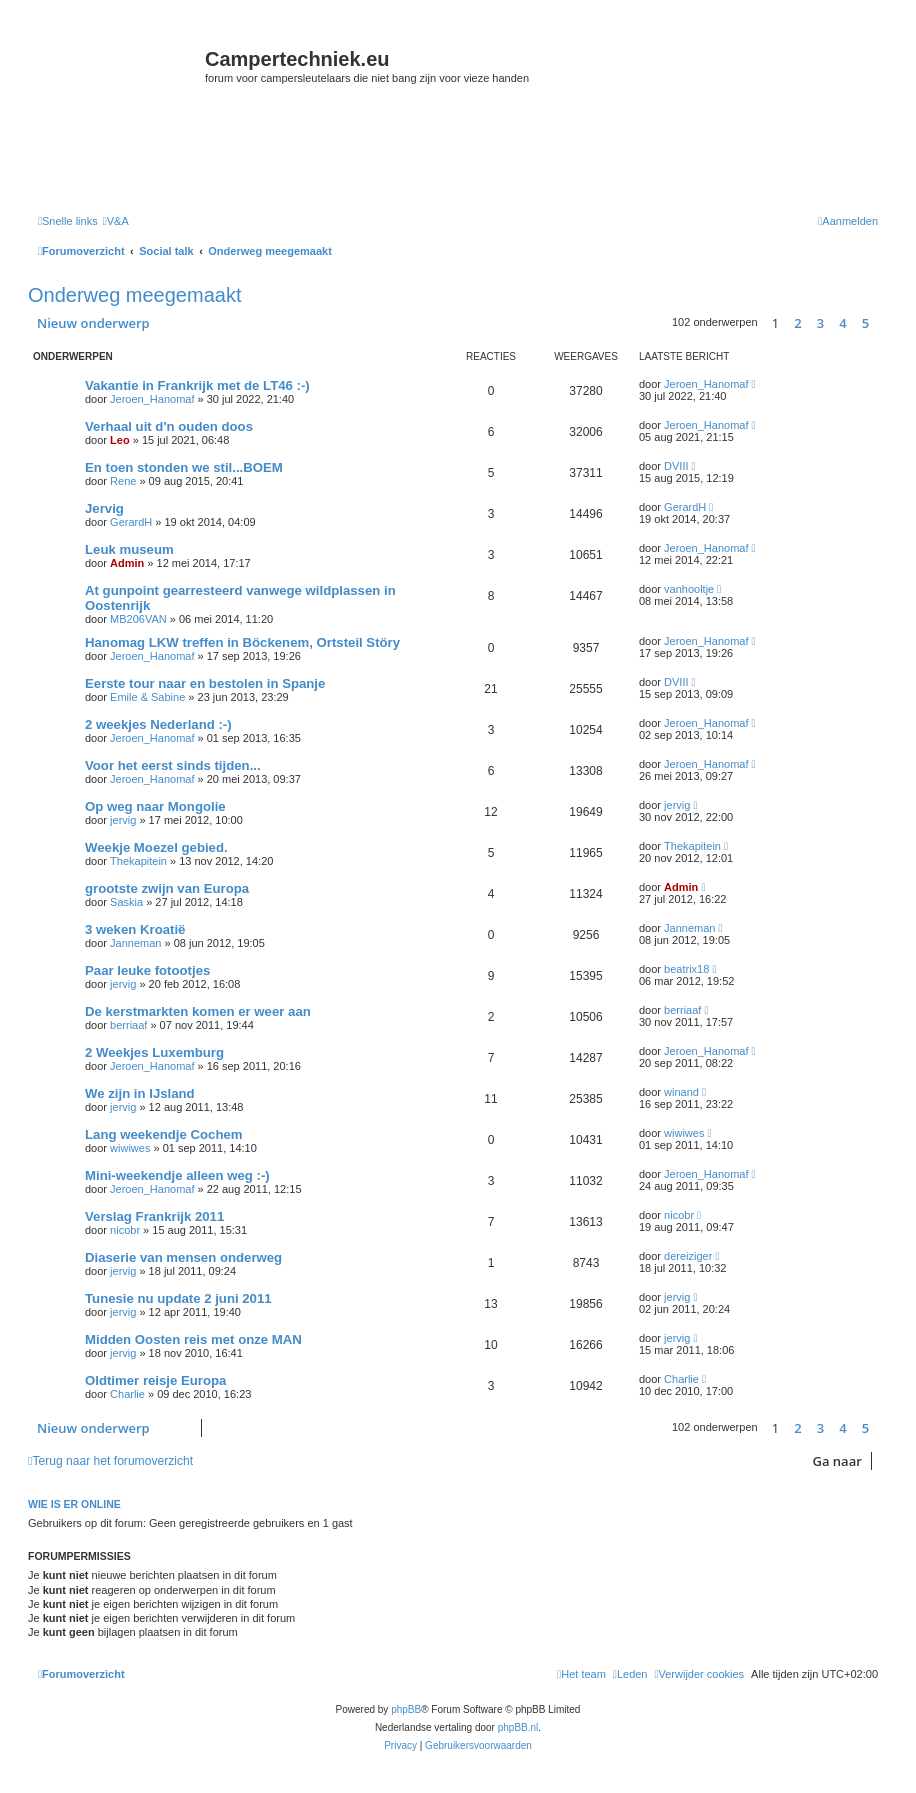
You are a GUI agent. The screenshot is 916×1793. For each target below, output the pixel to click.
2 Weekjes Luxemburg (154, 1052)
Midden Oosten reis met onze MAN (193, 1339)
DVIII (676, 466)
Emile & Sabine (147, 697)
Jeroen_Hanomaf (152, 399)
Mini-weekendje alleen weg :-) (177, 1175)
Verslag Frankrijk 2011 (154, 1216)
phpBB (406, 1709)
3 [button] (820, 323)
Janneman (135, 943)
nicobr (125, 1230)
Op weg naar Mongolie (155, 806)
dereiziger (688, 1256)
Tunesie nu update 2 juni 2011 (178, 1298)
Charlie (127, 1394)
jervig (123, 820)
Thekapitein (138, 861)
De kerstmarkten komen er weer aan (198, 1011)
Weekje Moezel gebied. (156, 847)
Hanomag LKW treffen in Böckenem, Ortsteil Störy (242, 642)
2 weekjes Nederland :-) (158, 724)
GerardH (131, 522)
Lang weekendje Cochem (164, 1134)
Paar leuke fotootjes (147, 970)
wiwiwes (130, 1148)
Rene (123, 481)
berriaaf (128, 1025)
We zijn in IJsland (140, 1093)
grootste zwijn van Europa (167, 888)
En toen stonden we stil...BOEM (184, 467)
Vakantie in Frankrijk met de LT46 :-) (197, 385)
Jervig (104, 508)
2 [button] (797, 323)
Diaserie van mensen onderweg (183, 1257)
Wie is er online (74, 1504)
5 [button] (865, 323)
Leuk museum (129, 549)
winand (681, 1092)
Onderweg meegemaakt (134, 295)
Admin (127, 563)
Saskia (126, 902)
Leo (120, 440)
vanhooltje (689, 589)
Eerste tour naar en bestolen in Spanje (205, 683)
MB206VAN (138, 619)
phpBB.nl (518, 1727)
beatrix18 (686, 969)
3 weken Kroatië (135, 929)
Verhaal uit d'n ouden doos (169, 426)
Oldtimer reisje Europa (155, 1380)
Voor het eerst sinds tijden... (173, 765)
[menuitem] (116, 221)
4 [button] (842, 323)
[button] (883, 323)
